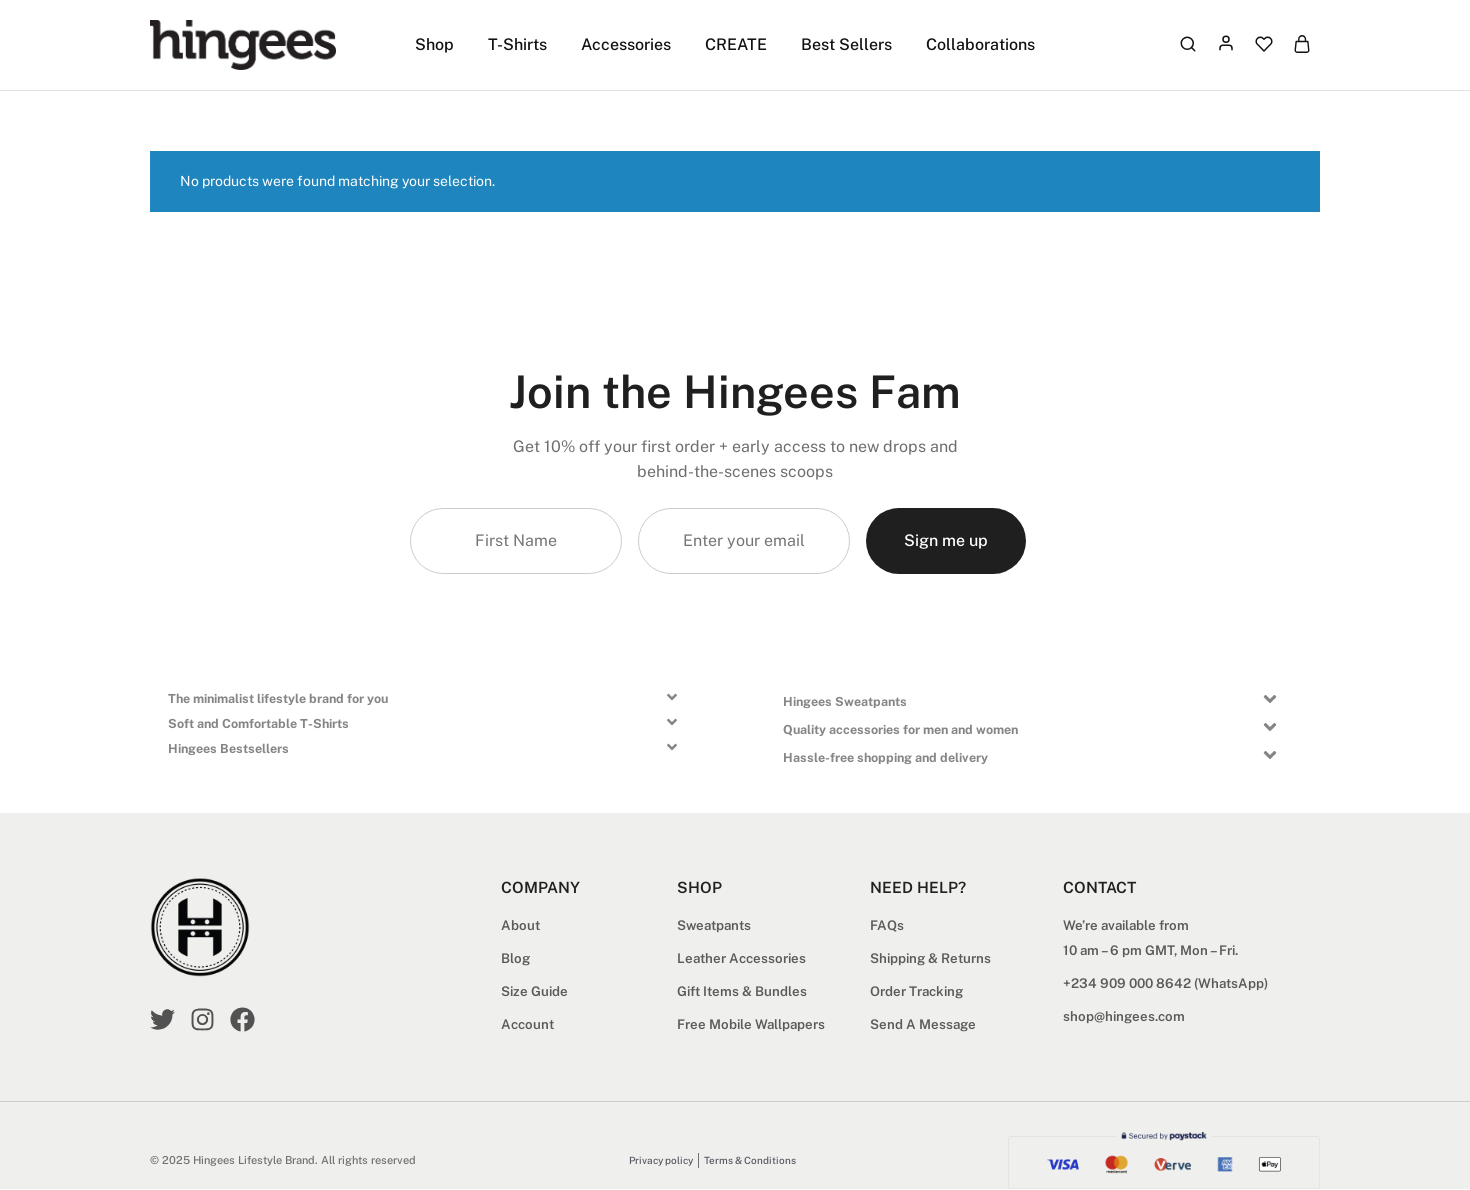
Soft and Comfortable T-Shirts (258, 724)
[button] (431, 702)
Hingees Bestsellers (228, 749)
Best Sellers (846, 44)
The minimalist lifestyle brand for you (278, 699)
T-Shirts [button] (517, 44)
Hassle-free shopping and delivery (885, 758)
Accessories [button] (626, 44)
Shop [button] (434, 44)
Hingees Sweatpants (845, 702)
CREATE (736, 44)
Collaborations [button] (980, 44)
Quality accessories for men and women (900, 730)
